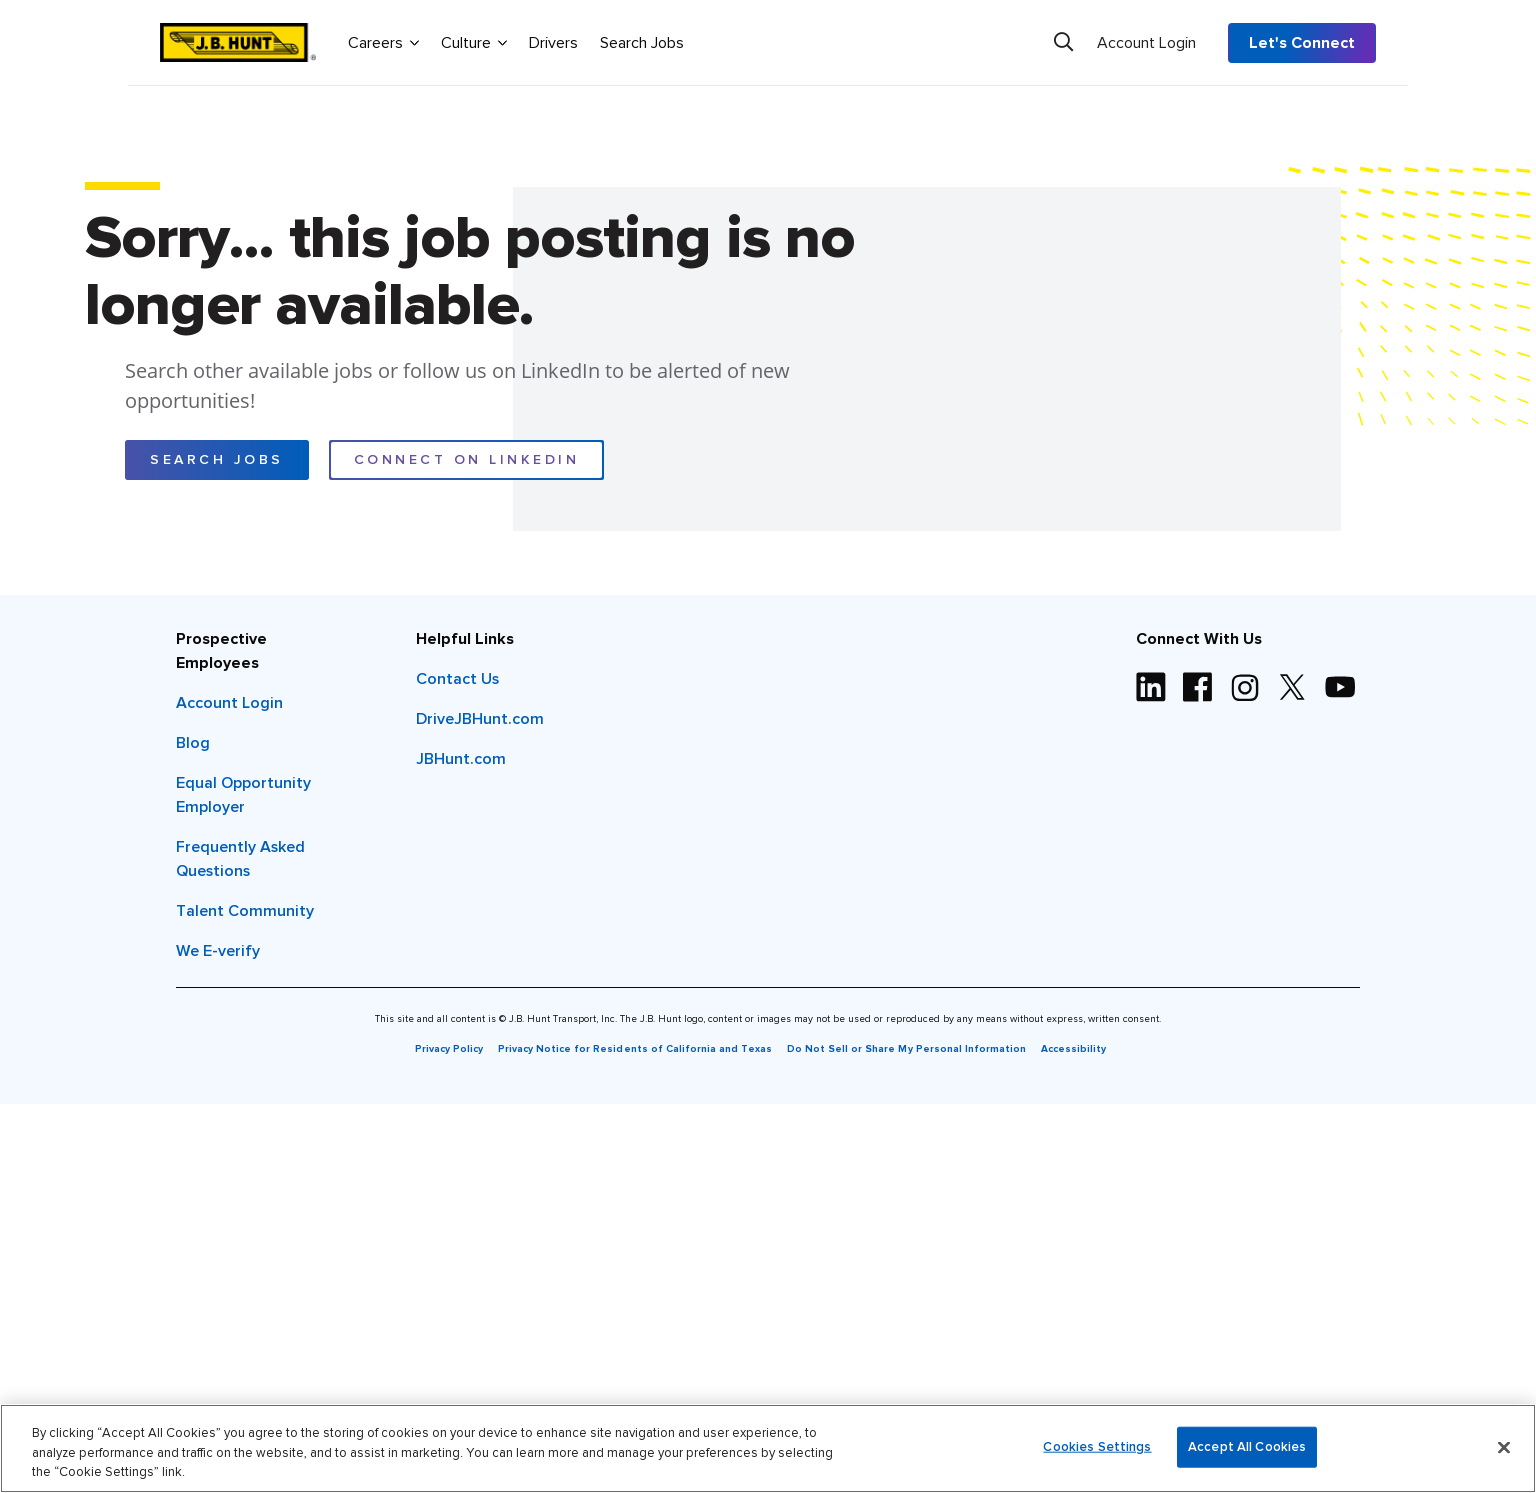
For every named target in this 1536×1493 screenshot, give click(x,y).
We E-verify (218, 951)
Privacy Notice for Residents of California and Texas (635, 1049)
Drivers (553, 43)
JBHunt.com (461, 759)
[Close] (1504, 1447)
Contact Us (457, 679)
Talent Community (245, 911)
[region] (768, 1448)
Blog (193, 743)
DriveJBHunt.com (480, 719)
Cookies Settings (1097, 1446)
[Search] (1063, 42)
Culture (474, 42)
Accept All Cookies (1247, 1446)
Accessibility (1073, 1049)
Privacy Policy (449, 1049)
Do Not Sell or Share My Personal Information (906, 1049)
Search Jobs (642, 43)
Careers (383, 42)
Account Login (1146, 43)
